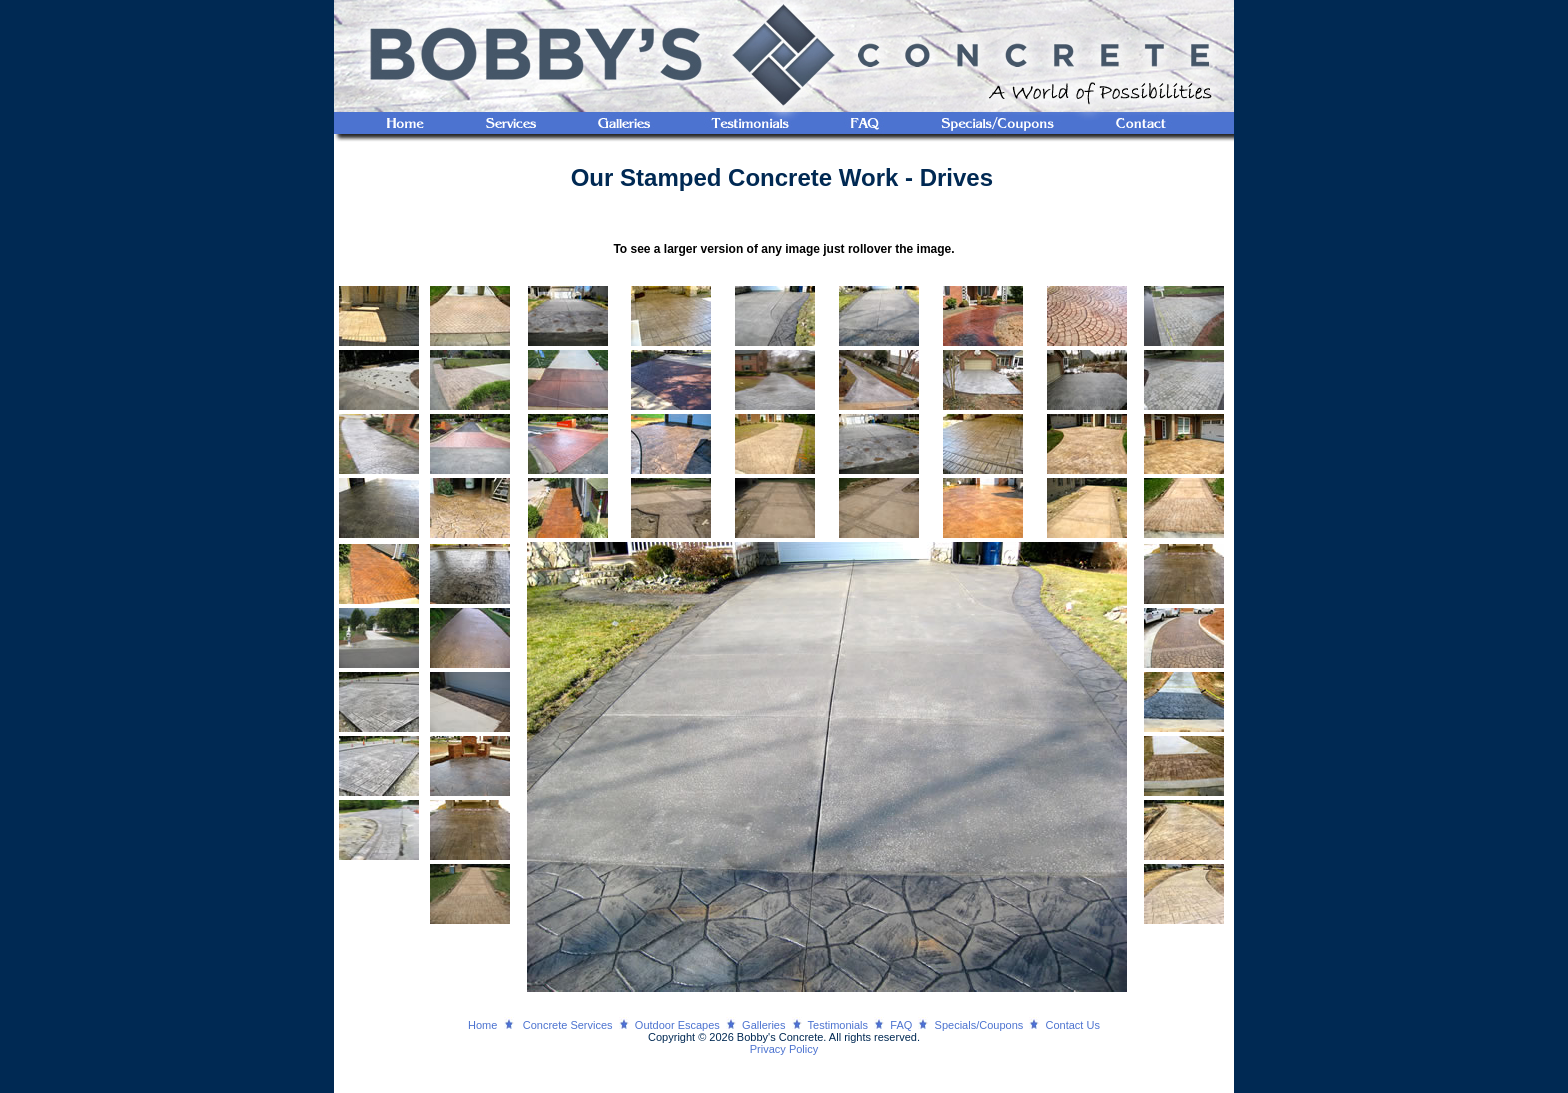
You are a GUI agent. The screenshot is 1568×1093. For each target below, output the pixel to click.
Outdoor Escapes (677, 1025)
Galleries (763, 1025)
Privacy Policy (784, 1049)
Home (482, 1025)
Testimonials (838, 1025)
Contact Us (1073, 1025)
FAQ (901, 1025)
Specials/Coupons (979, 1025)
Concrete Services (568, 1025)
